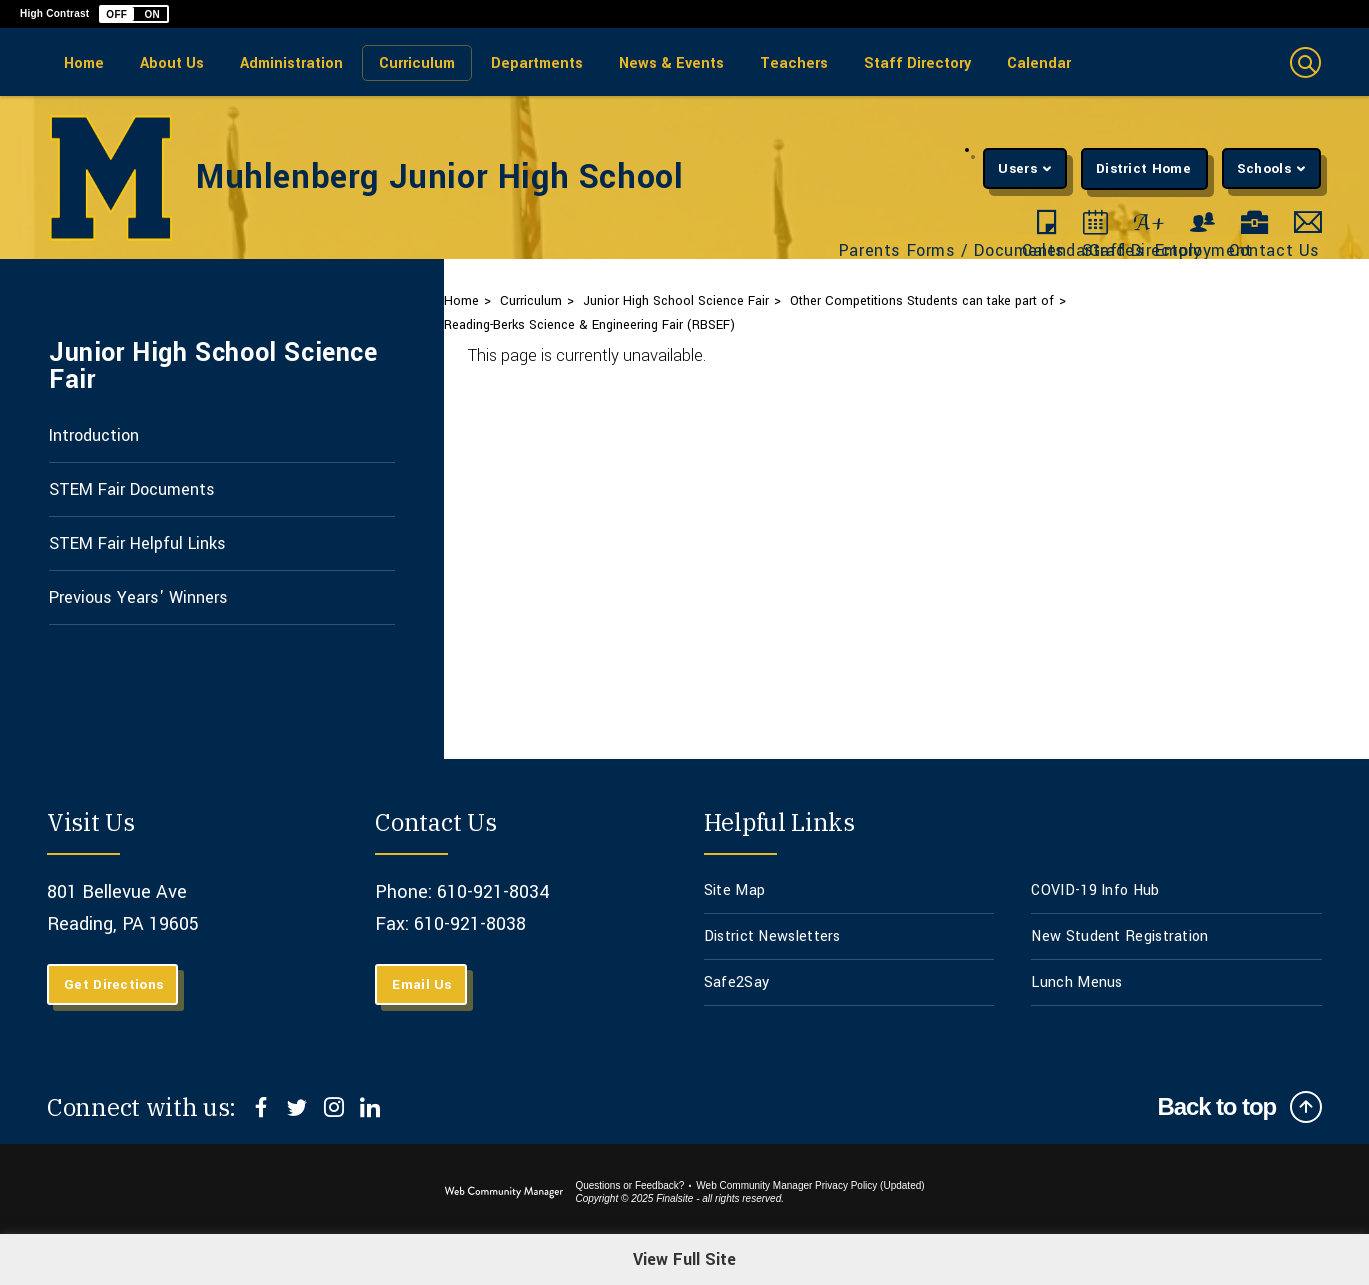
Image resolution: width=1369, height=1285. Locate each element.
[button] (134, 14)
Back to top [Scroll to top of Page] (1216, 1106)
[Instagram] (333, 1107)
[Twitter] (297, 1107)
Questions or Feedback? (629, 1185)
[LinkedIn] (369, 1107)
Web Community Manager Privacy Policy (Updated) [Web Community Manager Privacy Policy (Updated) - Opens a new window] (810, 1185)
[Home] (84, 62)
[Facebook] (261, 1107)
